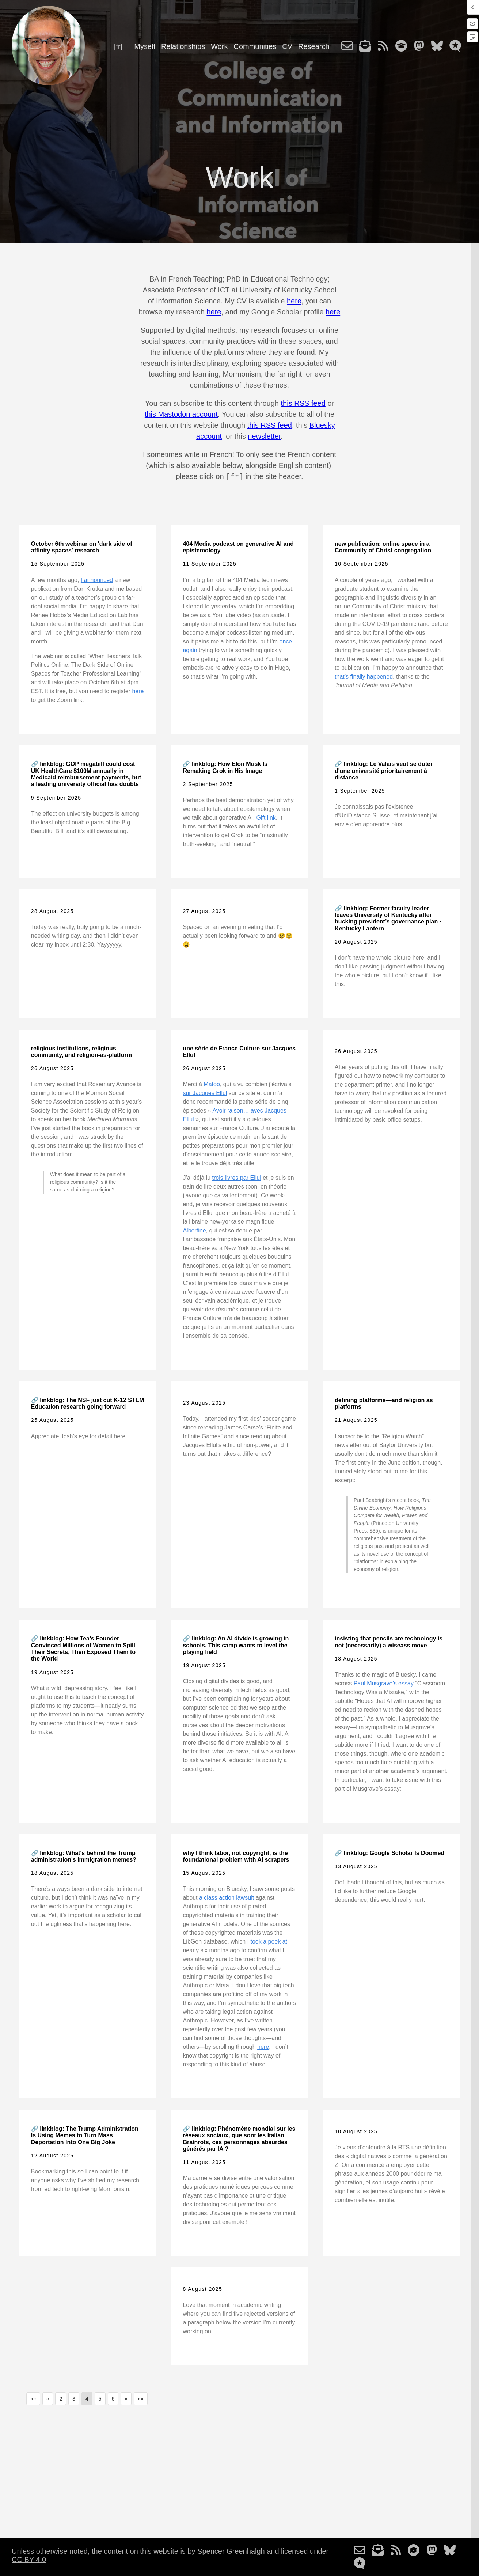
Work (219, 46)
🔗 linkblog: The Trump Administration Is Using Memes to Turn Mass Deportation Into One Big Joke (84, 2135)
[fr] (118, 46)
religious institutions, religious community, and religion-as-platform (81, 1051)
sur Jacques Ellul (205, 1092)
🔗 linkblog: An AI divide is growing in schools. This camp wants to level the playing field (236, 1644)
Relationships (183, 46)
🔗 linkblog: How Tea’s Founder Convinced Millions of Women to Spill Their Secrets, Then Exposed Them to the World (83, 1648)
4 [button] (86, 2398)
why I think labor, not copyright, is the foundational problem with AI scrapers (236, 1855)
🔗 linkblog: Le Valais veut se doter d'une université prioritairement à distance (384, 770)
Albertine (194, 1230)
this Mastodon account (181, 414)
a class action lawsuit (226, 1897)
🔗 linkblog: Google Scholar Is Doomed (389, 1852)
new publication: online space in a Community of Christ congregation (383, 546)
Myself (144, 46)
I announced (97, 579)
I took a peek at (267, 1941)
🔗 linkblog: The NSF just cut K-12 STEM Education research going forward (87, 1402)
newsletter (264, 436)
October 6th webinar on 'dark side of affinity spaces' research (81, 546)
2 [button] (60, 2398)
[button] (33, 2398)
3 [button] (73, 2398)
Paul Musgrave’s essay (384, 1683)
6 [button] (113, 2398)
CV (287, 46)
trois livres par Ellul (236, 1177)
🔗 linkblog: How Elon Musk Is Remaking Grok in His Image (225, 766)
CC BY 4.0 (29, 2559)
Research (314, 46)
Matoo (212, 1083)
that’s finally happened (364, 676)
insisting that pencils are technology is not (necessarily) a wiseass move (388, 1641)
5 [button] (100, 2398)
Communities (254, 46)
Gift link (265, 817)
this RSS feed (303, 403)
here (294, 301)
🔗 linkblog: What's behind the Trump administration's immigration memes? (83, 1855)
